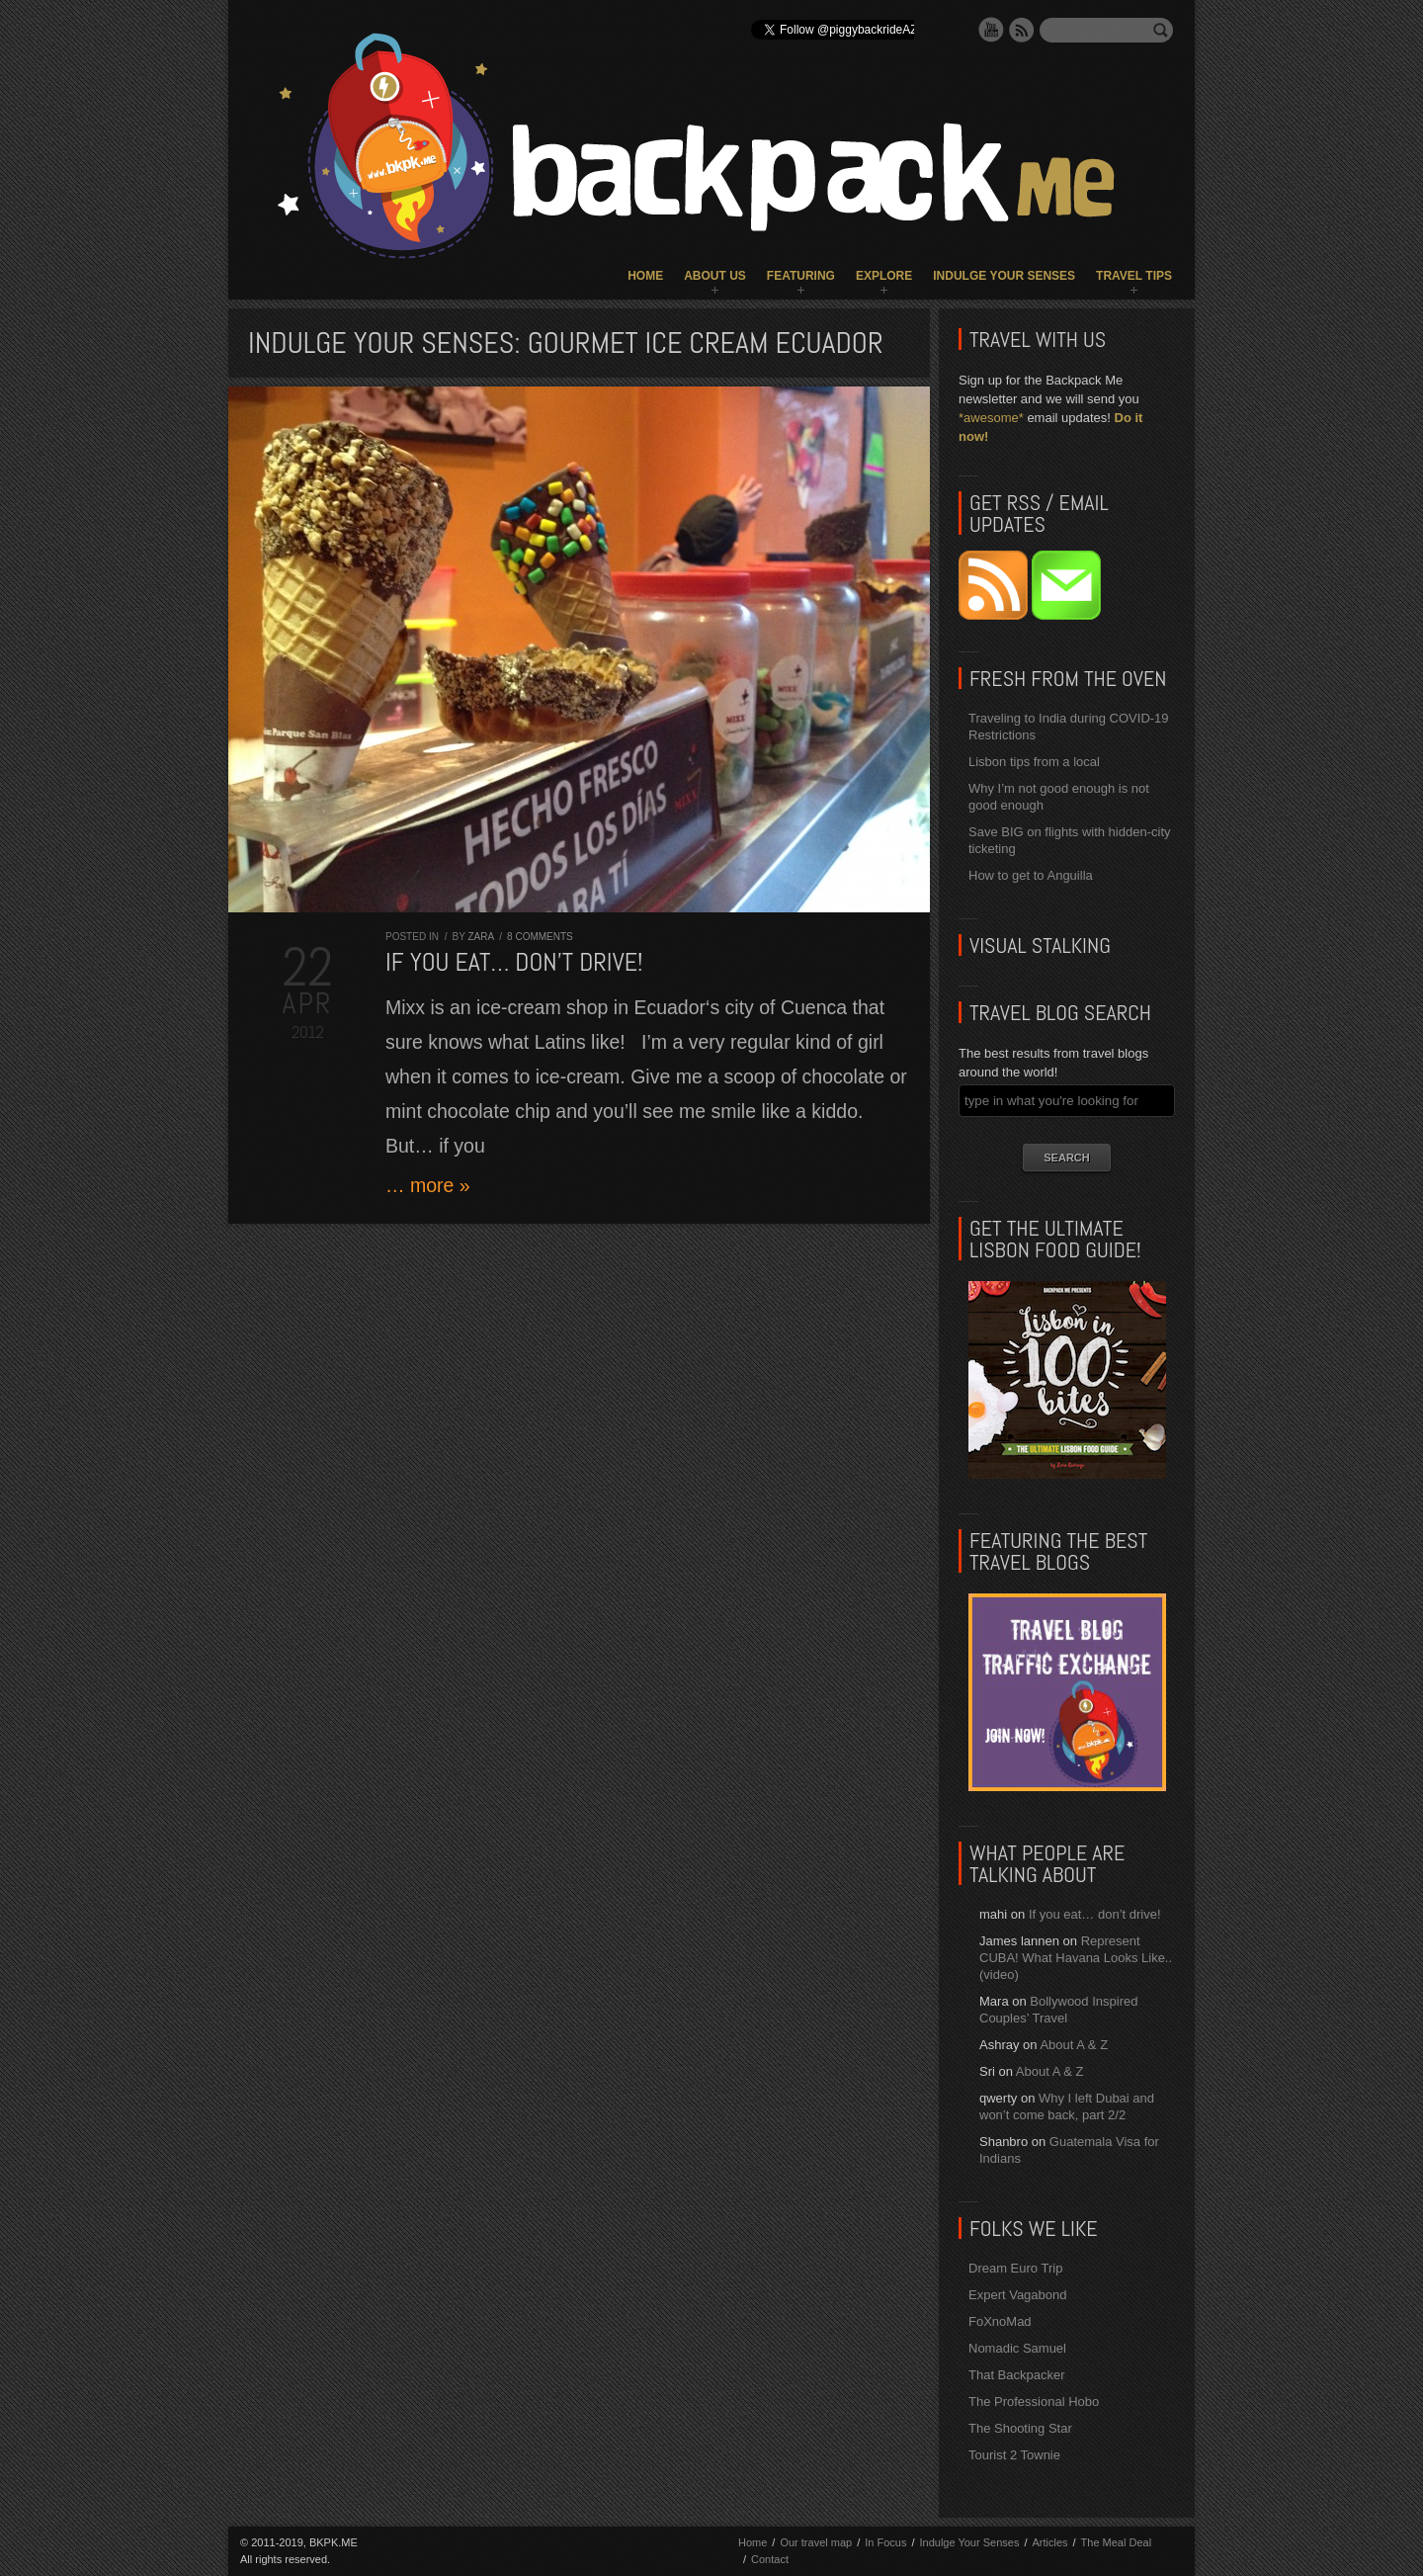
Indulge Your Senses (1004, 276)
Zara (480, 936)
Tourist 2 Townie (1014, 2454)
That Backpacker (1016, 2374)
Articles (1049, 2542)
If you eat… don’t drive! (514, 962)
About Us (715, 276)
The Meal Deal (1116, 2542)
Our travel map (816, 2542)
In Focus (885, 2542)
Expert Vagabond (1017, 2294)
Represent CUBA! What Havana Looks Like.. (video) (1075, 1957)
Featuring (801, 276)
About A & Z (1074, 2044)
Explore (884, 276)
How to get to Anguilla (1030, 875)
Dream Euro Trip (1015, 2268)
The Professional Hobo (1033, 2401)
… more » (427, 1185)
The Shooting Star (1020, 2428)
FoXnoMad (1000, 2321)
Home (645, 276)
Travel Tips (1134, 276)
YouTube (991, 30)
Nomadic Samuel (1017, 2348)
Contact (770, 2559)
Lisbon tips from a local (1034, 761)
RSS (1022, 30)
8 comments (540, 936)
